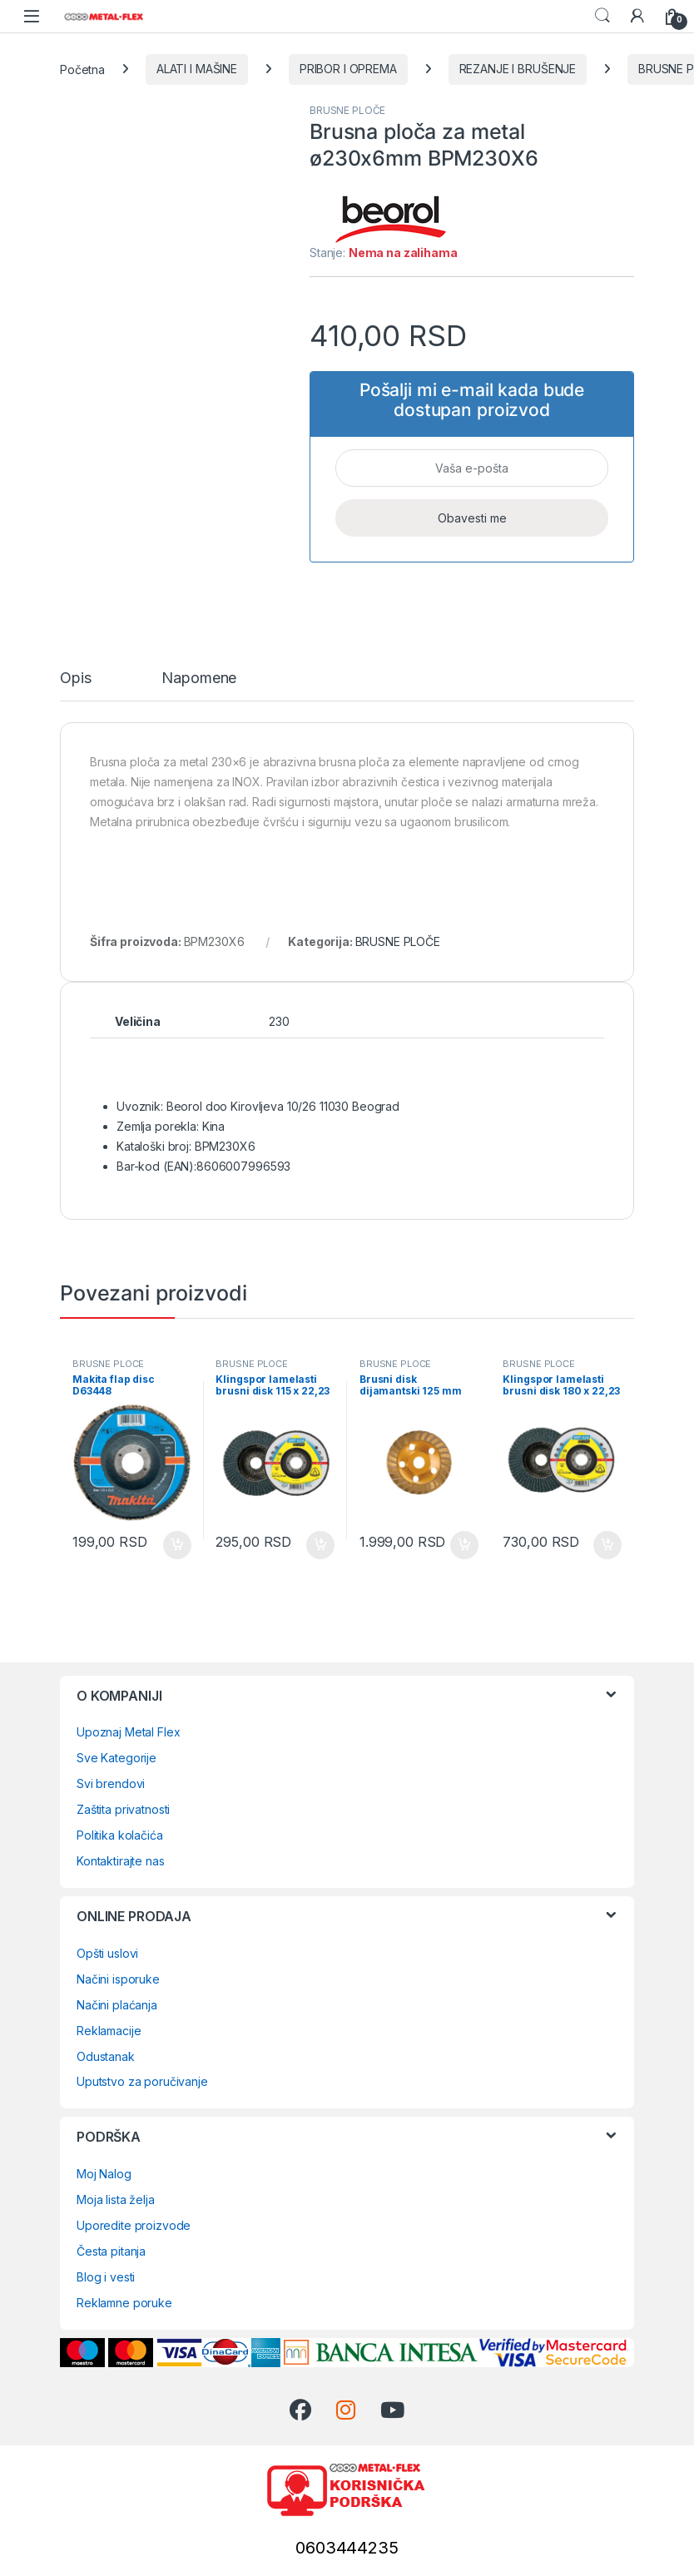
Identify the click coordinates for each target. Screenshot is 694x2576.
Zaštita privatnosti (123, 1809)
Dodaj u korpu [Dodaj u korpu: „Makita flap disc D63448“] (177, 1545)
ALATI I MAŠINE (196, 69)
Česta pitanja (111, 2251)
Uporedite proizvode (134, 2225)
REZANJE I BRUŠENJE (517, 69)
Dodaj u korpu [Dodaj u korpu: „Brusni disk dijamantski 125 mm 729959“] (464, 1545)
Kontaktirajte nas (121, 1861)
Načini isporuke (118, 1979)
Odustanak (106, 2056)
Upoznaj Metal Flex (128, 1732)
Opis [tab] (75, 678)
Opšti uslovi (107, 1953)
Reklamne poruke (124, 2303)
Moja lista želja (116, 2199)
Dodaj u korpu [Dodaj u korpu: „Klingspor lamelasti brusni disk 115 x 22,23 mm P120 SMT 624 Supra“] (320, 1545)
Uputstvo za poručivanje (142, 2081)
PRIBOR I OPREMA (348, 69)
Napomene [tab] (198, 678)
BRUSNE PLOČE (347, 110)
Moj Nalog (104, 2174)
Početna (82, 69)
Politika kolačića (120, 1835)
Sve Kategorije (116, 1758)
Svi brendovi (111, 1783)
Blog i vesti (106, 2277)
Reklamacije (109, 2031)
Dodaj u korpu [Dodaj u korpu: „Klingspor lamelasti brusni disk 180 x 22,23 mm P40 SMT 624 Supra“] (607, 1545)
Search (602, 16)
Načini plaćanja (117, 2005)
